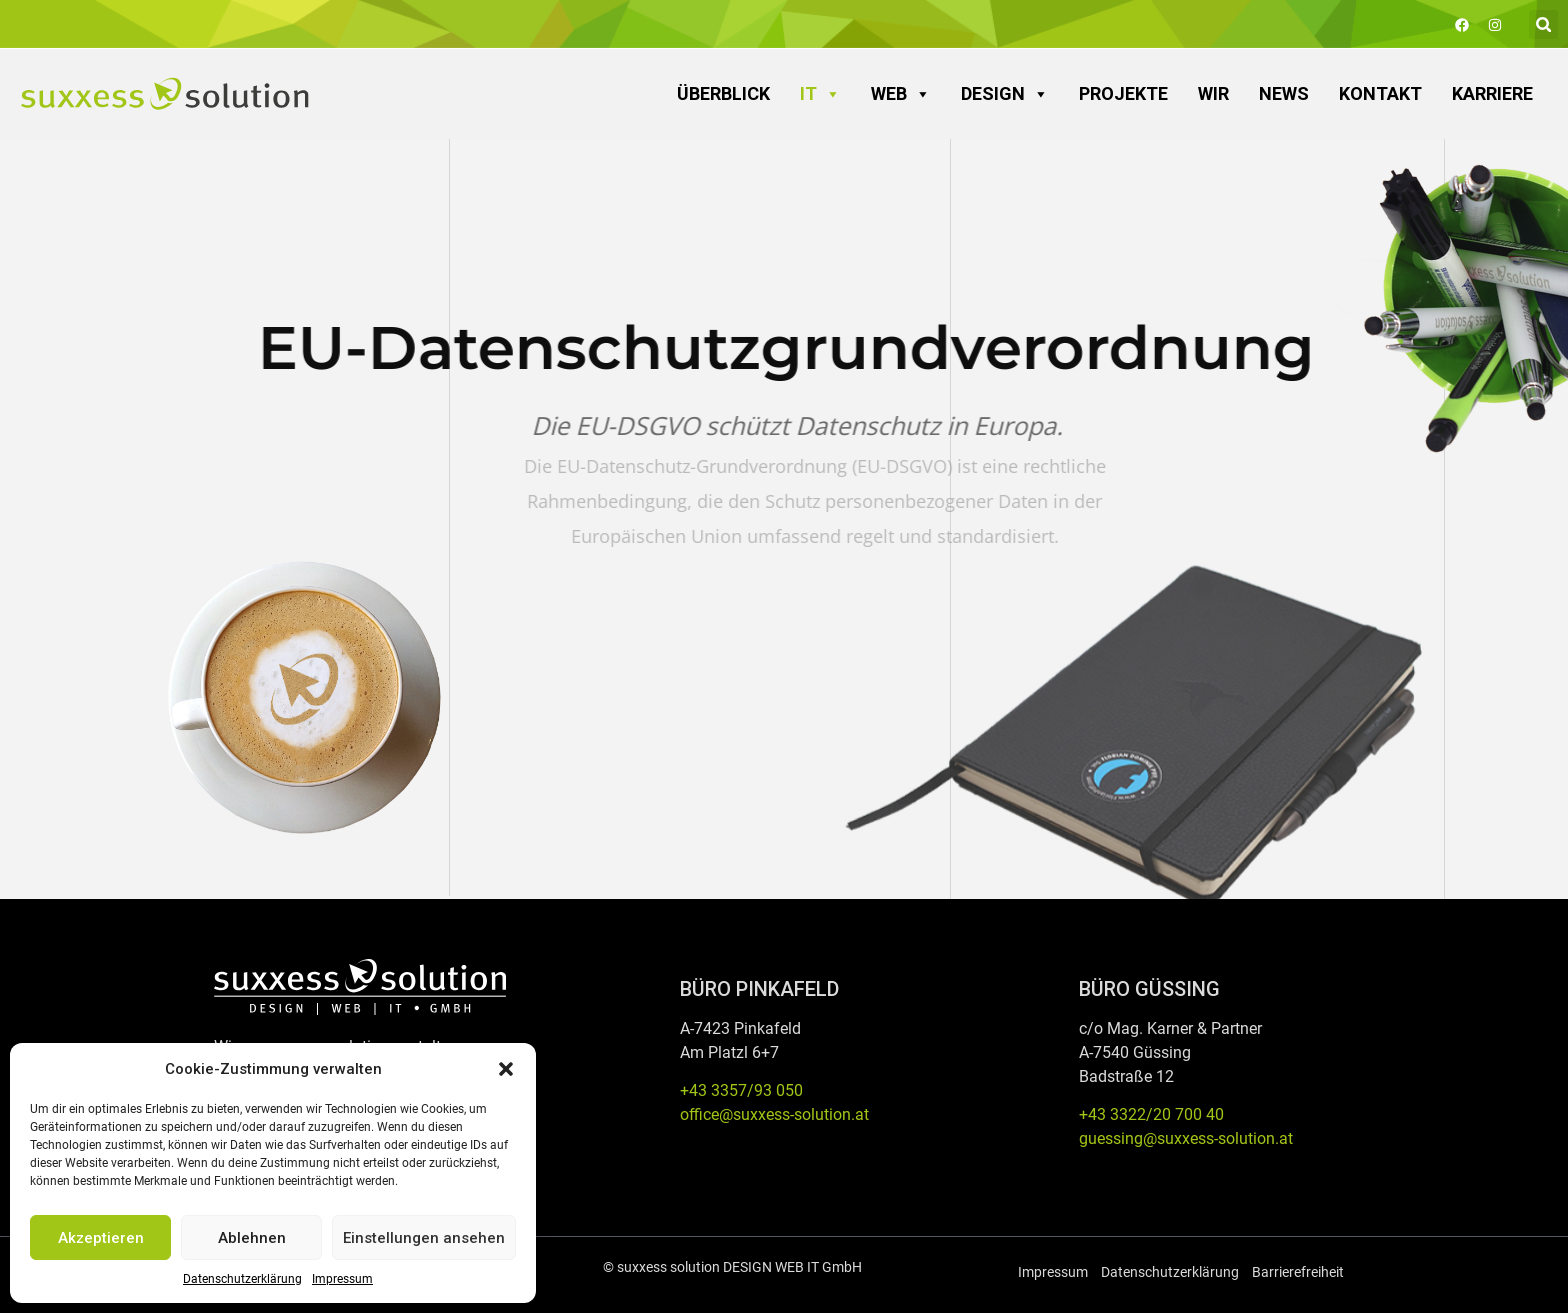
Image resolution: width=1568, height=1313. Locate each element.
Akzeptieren (101, 1238)
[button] (506, 1069)
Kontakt (1380, 93)
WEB (901, 94)
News (1284, 93)
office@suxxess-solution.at (774, 1114)
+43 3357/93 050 (741, 1090)
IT (820, 94)
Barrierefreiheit (1298, 1272)
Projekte (1123, 93)
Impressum (342, 1279)
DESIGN (1005, 94)
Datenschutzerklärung (242, 1279)
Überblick (723, 93)
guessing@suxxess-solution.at (1186, 1138)
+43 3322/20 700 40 (1151, 1114)
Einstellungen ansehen (424, 1238)
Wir (1213, 93)
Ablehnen (252, 1238)
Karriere (1492, 93)
